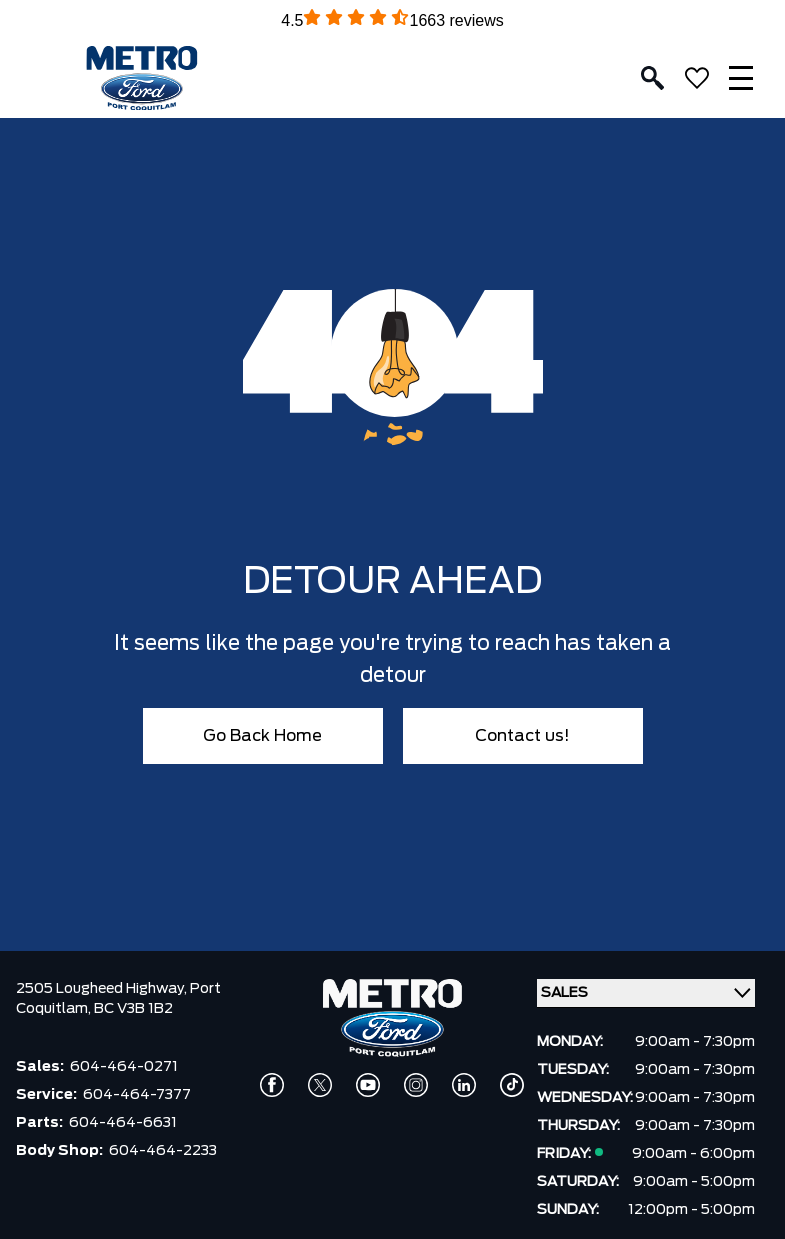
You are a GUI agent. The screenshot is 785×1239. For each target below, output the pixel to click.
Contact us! (522, 736)
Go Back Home (262, 736)
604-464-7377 (137, 1095)
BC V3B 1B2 (133, 1009)
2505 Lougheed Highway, (103, 989)
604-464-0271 (124, 1067)
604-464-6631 (123, 1123)
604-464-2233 (163, 1151)
